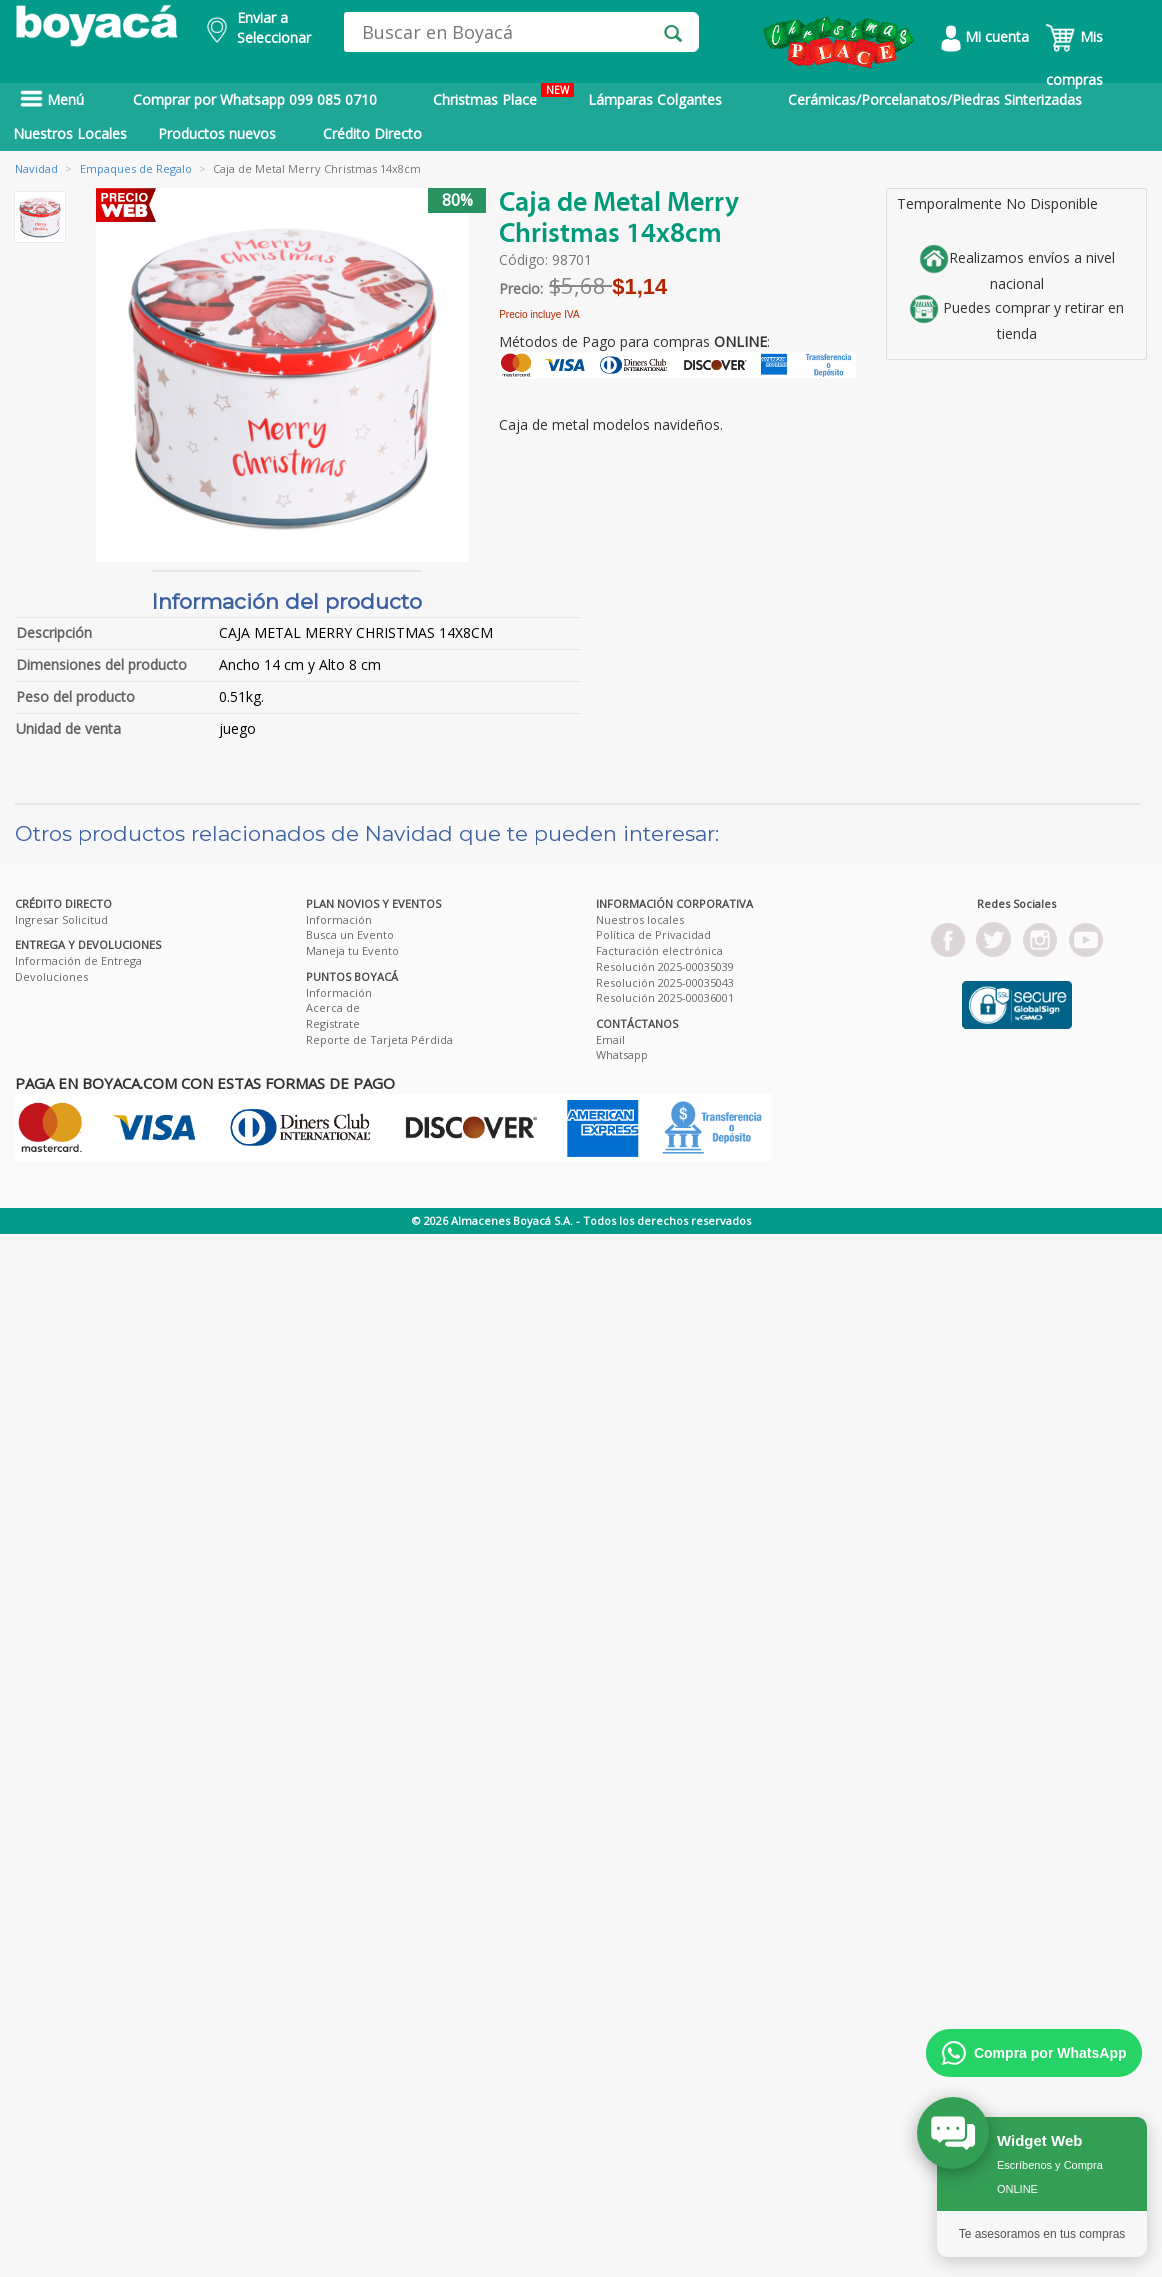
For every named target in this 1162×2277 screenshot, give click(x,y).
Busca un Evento (350, 934)
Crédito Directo (372, 133)
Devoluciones (51, 976)
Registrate (333, 1023)
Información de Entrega (78, 960)
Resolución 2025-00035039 (665, 966)
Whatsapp (622, 1054)
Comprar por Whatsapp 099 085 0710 (255, 99)
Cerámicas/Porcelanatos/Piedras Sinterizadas (935, 99)
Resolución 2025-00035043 (665, 982)
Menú (52, 99)
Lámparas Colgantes (655, 99)
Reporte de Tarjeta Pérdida (379, 1039)
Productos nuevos (217, 133)
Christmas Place (503, 96)
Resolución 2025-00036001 (665, 997)
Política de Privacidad (653, 934)
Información (339, 919)
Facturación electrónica (659, 950)
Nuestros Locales (70, 133)
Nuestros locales (640, 919)
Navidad (36, 168)
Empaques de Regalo (136, 168)
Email (610, 1039)
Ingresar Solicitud (61, 919)
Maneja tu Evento (352, 950)
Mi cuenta (985, 36)
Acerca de (333, 1007)
